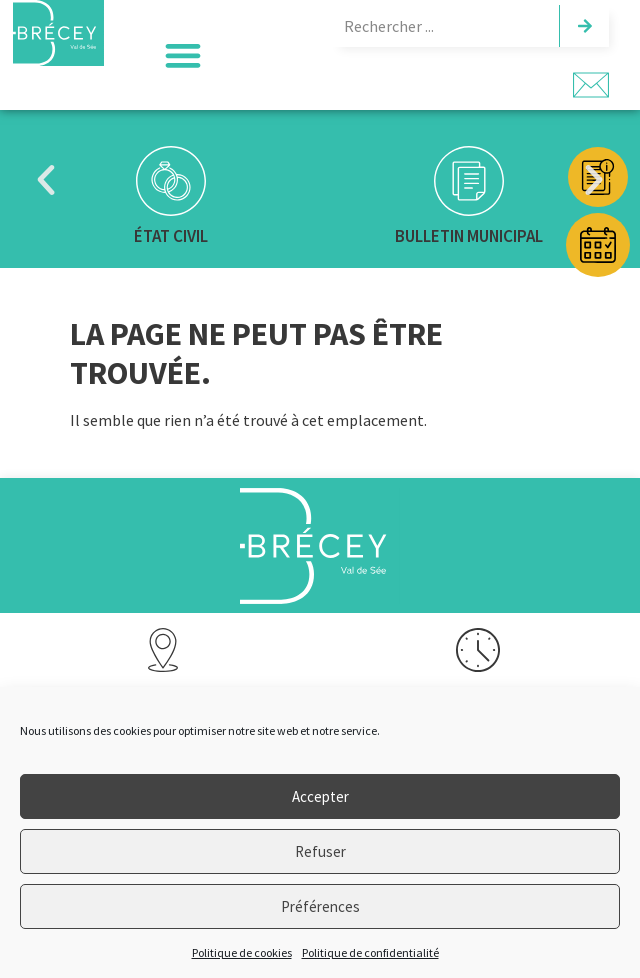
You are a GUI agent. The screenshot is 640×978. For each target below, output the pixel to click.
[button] (182, 55)
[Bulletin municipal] (469, 181)
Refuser (320, 851)
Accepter (320, 796)
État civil (171, 236)
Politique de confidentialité (370, 952)
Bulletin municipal (469, 236)
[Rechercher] (584, 26)
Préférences (320, 906)
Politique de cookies (242, 952)
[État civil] (171, 181)
